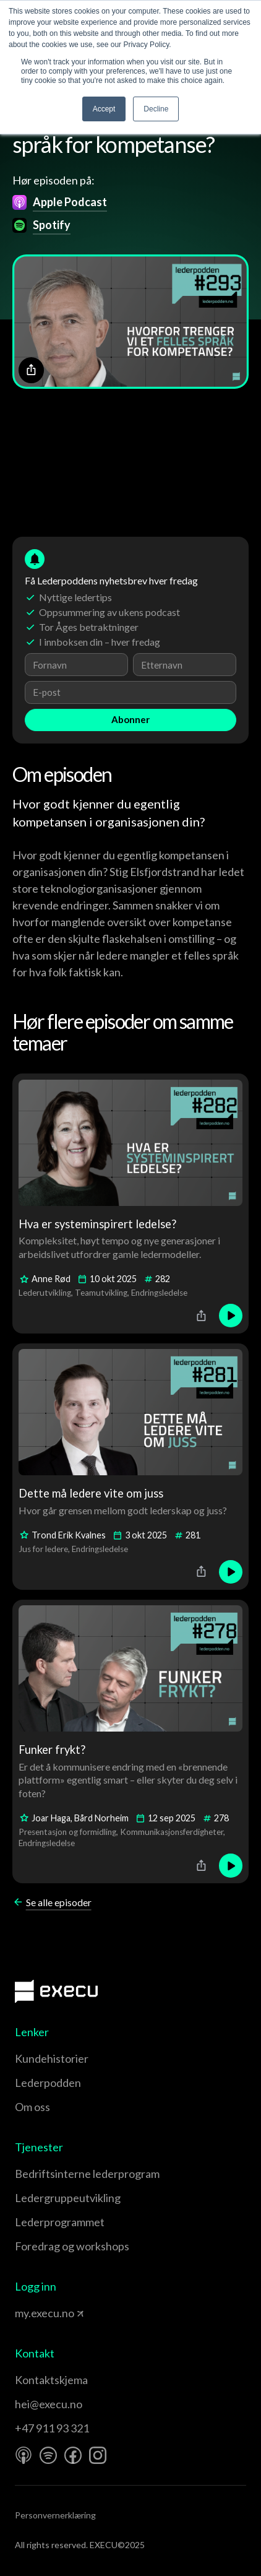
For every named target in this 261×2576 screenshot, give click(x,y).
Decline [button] (155, 109)
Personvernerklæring (55, 2515)
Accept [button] (104, 109)
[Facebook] (73, 2455)
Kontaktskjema (51, 2380)
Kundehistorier (51, 2058)
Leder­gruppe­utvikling (68, 2198)
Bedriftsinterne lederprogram (87, 2173)
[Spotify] (48, 2455)
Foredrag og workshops (72, 2246)
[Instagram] (98, 2455)
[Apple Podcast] (23, 2455)
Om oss (32, 2107)
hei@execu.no (48, 2404)
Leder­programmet (60, 2222)
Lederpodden (48, 2082)
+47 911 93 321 (52, 2428)
